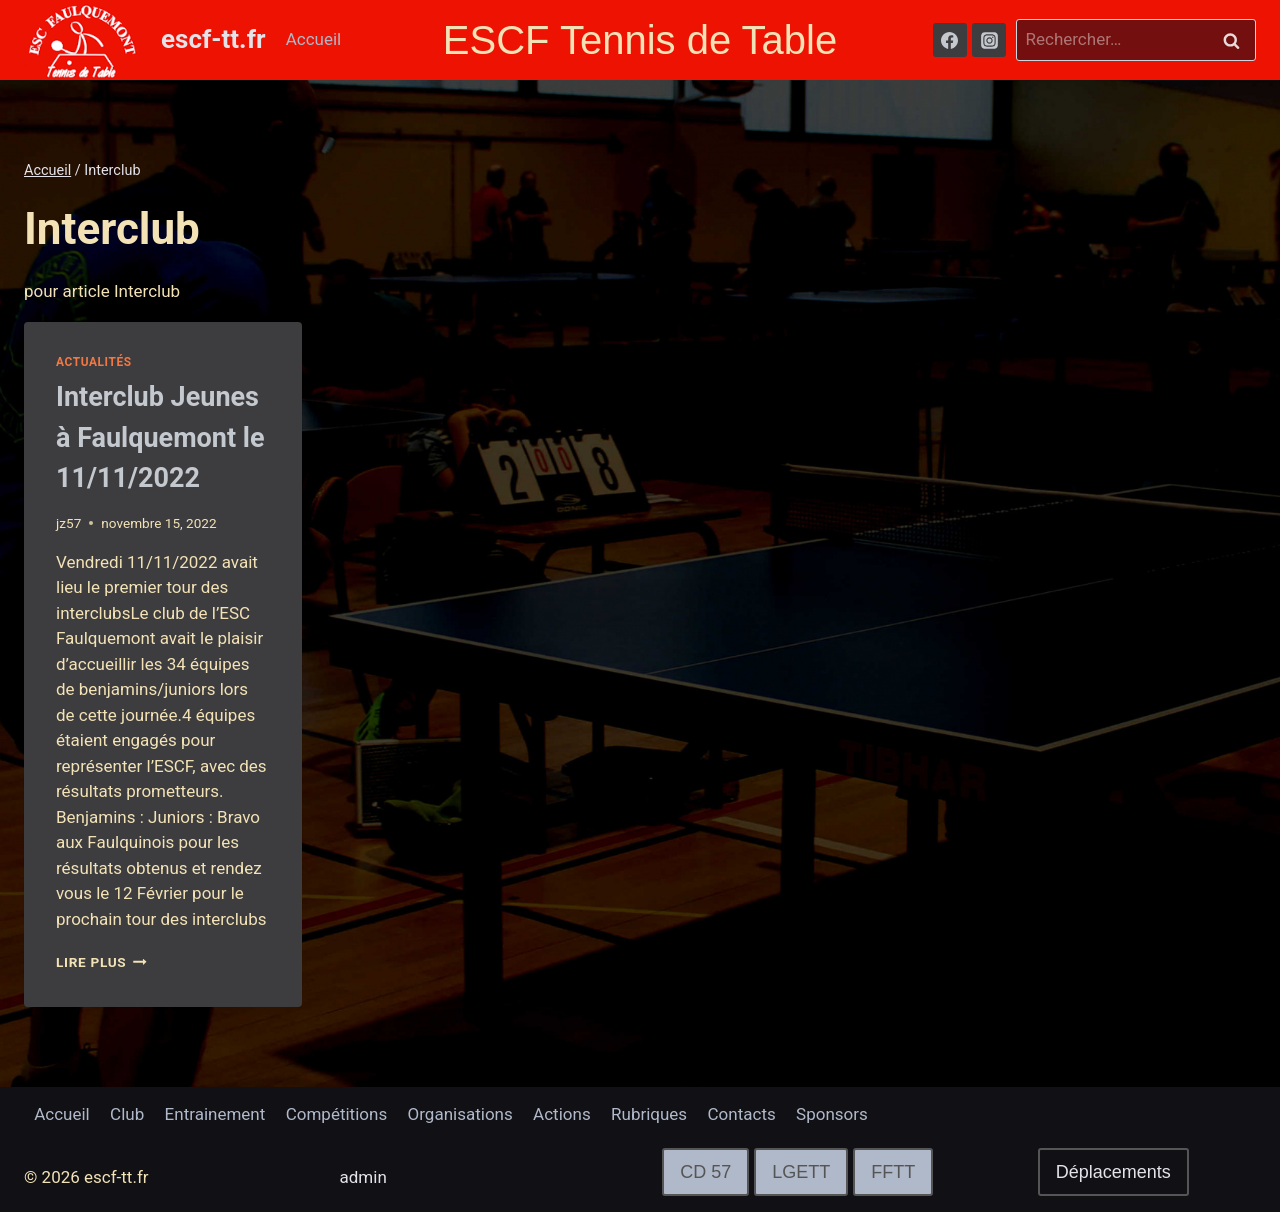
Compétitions (336, 1114)
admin (363, 1177)
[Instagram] (989, 40)
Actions (562, 1114)
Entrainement (215, 1114)
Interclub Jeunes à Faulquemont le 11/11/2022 (160, 437)
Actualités (94, 362)
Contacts (742, 1114)
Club (127, 1114)
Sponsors (832, 1114)
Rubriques (649, 1114)
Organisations (460, 1114)
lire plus (101, 962)
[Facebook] (950, 40)
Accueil (314, 39)
